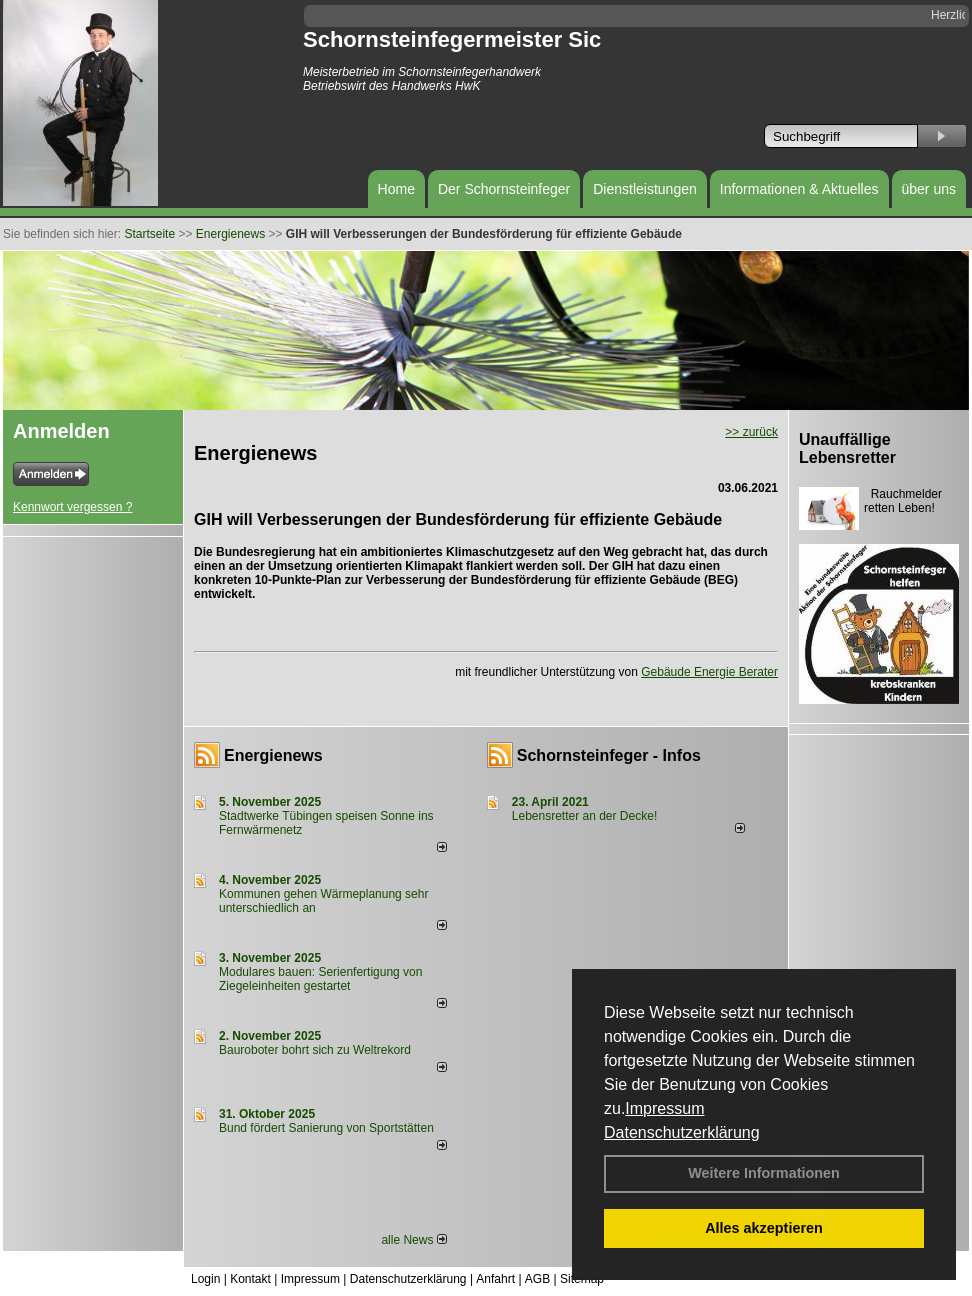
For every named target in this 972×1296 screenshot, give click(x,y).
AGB (537, 1279)
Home (396, 189)
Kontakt (250, 1279)
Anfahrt (495, 1279)
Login (205, 1279)
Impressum (664, 1108)
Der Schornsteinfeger (504, 189)
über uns (929, 189)
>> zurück (751, 432)
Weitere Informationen (764, 1173)
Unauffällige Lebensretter (847, 448)
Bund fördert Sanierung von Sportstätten (328, 1128)
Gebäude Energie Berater (709, 672)
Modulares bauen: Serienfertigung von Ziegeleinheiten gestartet (320, 979)
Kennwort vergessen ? (72, 507)
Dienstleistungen (645, 189)
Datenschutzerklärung (682, 1132)
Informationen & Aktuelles (799, 189)
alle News (413, 1240)
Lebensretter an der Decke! (584, 816)
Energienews (273, 755)
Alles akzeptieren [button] (764, 1228)
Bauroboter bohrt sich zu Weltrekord (315, 1050)
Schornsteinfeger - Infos (609, 755)
